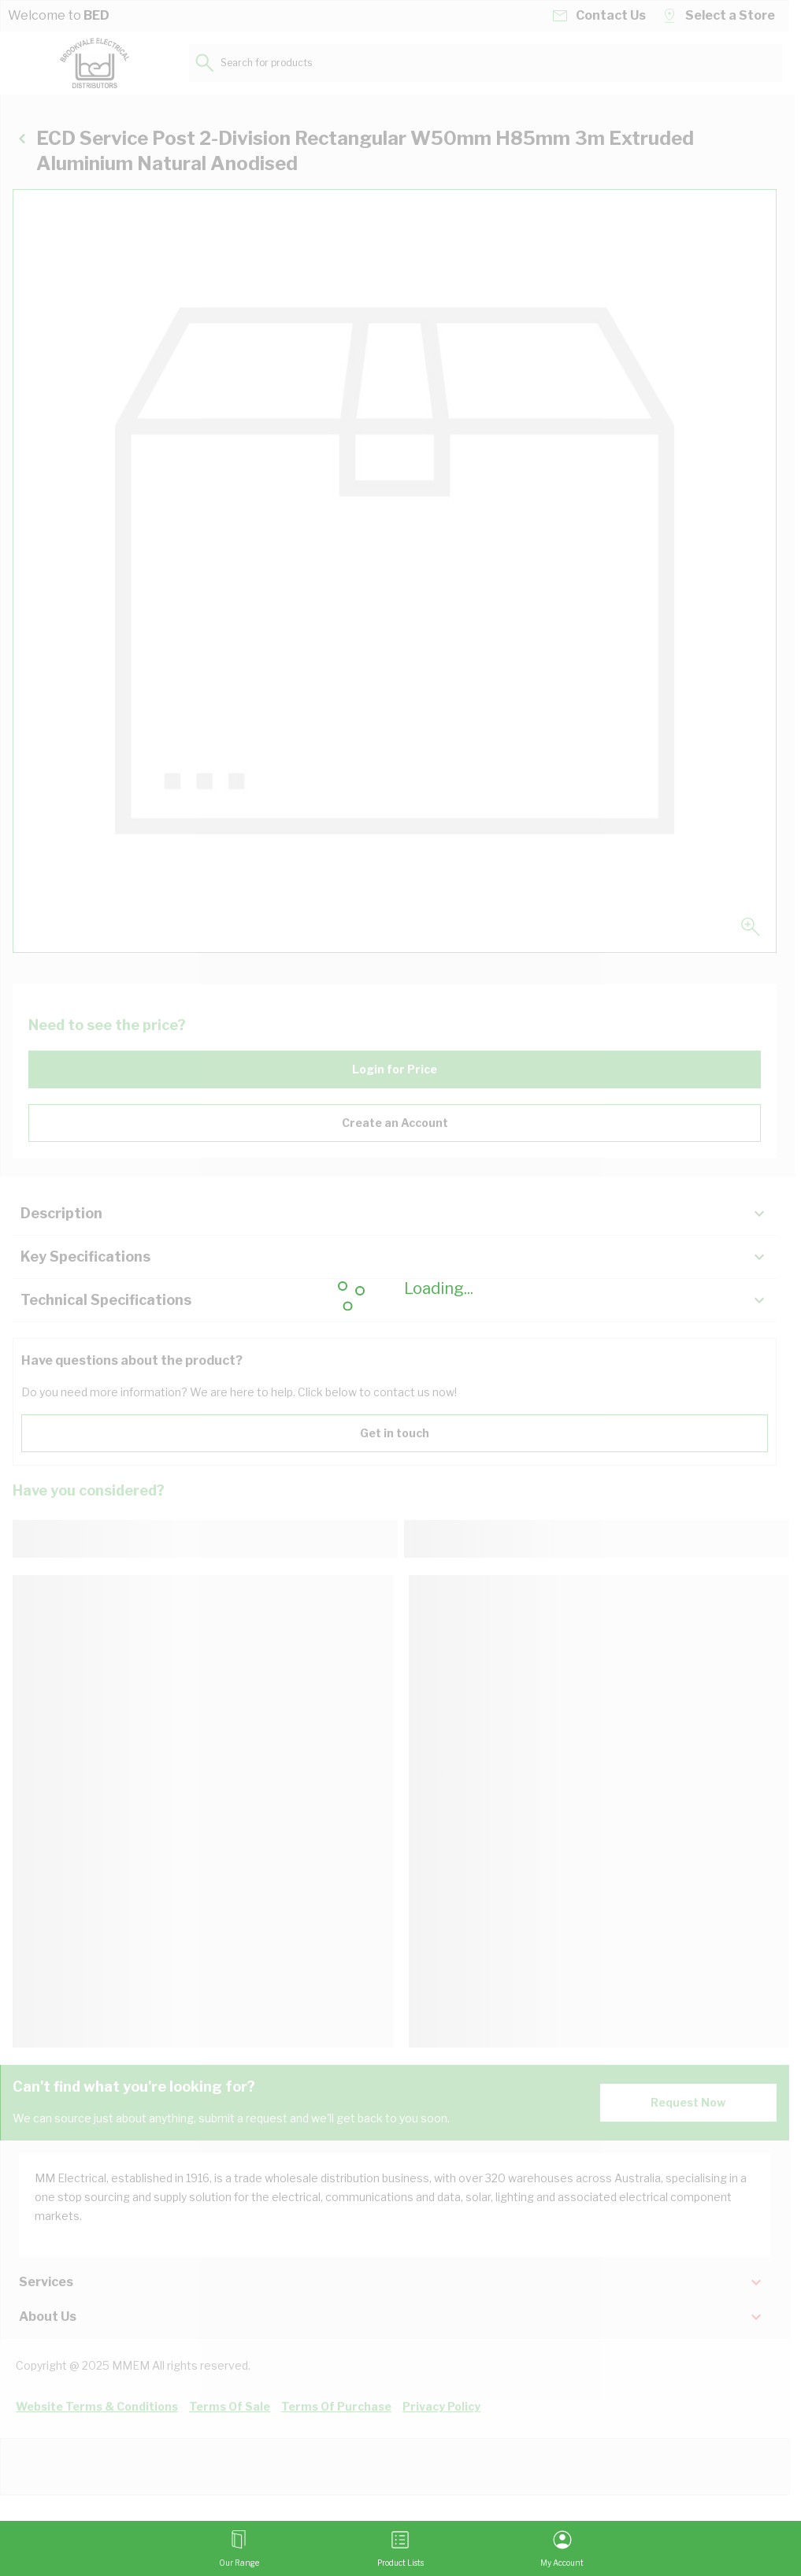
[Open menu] (239, 2548)
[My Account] (562, 2548)
